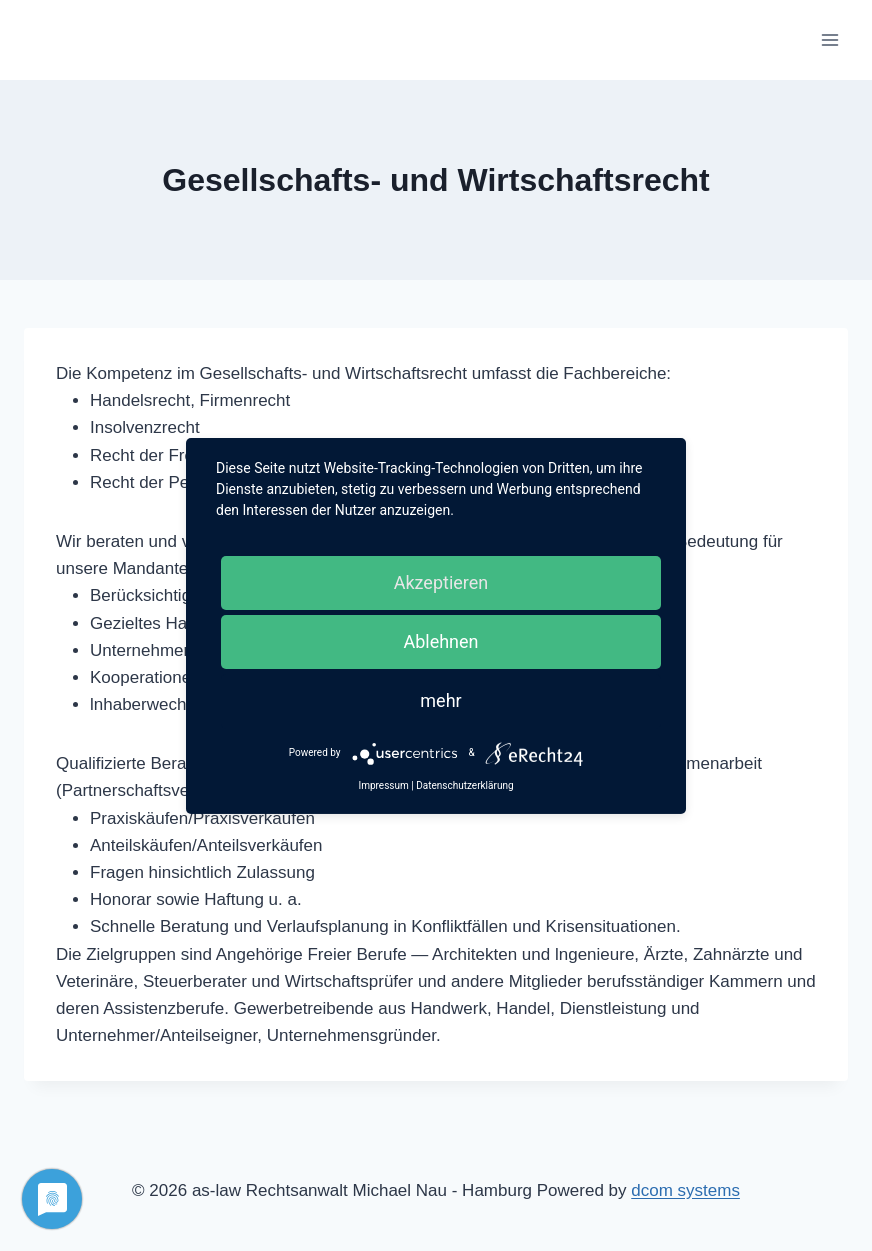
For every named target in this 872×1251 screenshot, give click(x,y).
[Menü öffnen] (829, 39)
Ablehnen (440, 641)
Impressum (383, 785)
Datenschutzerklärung (464, 785)
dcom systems (685, 1190)
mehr (440, 700)
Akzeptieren (441, 582)
